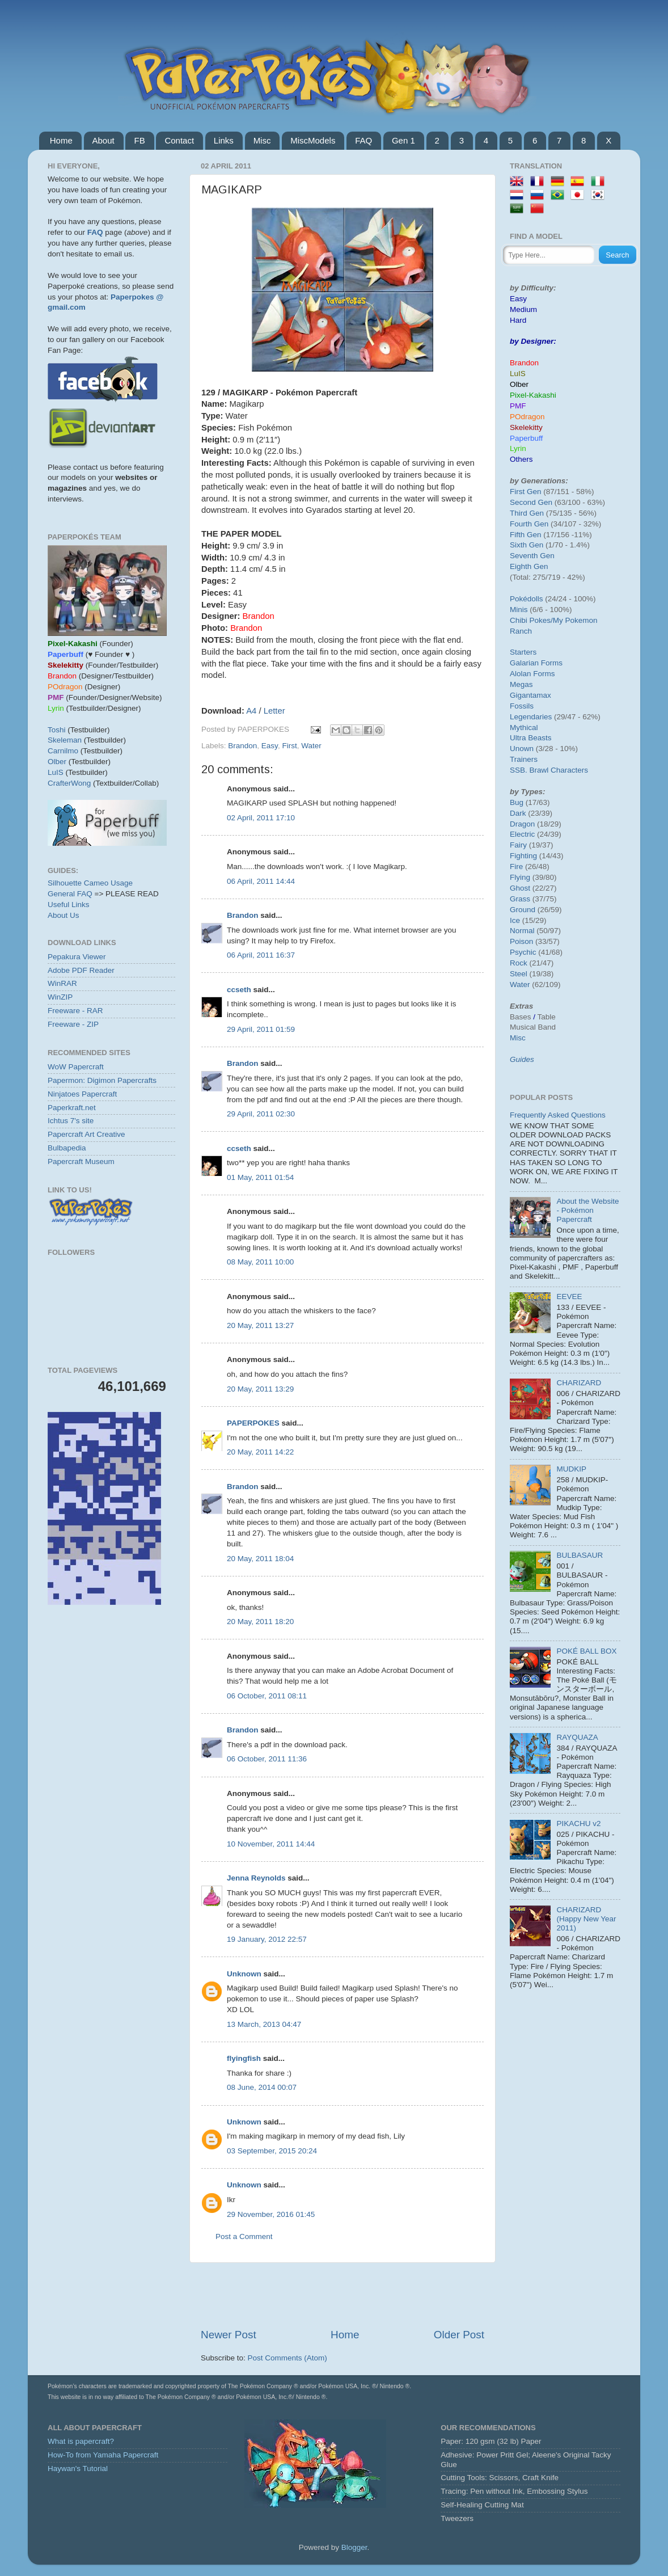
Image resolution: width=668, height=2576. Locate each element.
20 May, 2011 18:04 (260, 1558)
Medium (523, 309)
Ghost (520, 888)
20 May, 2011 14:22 (260, 1452)
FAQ (363, 140)
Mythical (524, 727)
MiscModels (312, 140)
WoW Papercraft (76, 1067)
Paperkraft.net (72, 1107)
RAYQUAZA (577, 1737)
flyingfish (244, 2058)
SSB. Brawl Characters (549, 770)
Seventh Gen (532, 555)
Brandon (242, 745)
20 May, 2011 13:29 (260, 1389)
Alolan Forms (532, 673)
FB (139, 140)
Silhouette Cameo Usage (90, 883)
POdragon (527, 416)
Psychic (523, 952)
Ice (515, 920)
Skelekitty (526, 427)
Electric (522, 834)
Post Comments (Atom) (287, 2358)
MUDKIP (571, 1469)
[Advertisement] (342, 2295)
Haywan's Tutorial (78, 2468)
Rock (518, 963)
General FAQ (70, 893)
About (103, 140)
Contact (179, 140)
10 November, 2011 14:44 (271, 1844)
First (289, 745)
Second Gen (531, 502)
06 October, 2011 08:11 (267, 1696)
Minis (519, 609)
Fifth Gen (526, 534)
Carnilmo (63, 751)
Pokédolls (526, 599)
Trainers (524, 759)
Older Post (459, 2335)
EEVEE (569, 1296)
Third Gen (527, 513)
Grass (520, 899)
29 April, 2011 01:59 (261, 1029)
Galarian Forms (536, 663)
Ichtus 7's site (71, 1120)
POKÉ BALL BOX (586, 1651)
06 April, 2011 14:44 (261, 881)
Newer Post (228, 2335)
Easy (269, 745)
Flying (520, 877)
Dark (518, 813)
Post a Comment (244, 2236)
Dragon (522, 824)
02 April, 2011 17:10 (261, 817)
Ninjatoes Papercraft (82, 1094)
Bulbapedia (67, 1148)
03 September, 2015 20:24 (272, 2151)
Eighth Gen (529, 566)
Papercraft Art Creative (86, 1134)
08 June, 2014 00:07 (262, 2087)
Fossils (522, 706)
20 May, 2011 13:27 (260, 1325)
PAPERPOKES (253, 1423)
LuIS (56, 772)
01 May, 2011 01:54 (260, 1177)
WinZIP (60, 997)
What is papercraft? (81, 2441)
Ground (522, 909)
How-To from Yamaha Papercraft (103, 2455)
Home (61, 140)
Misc (262, 140)
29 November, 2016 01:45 (271, 2214)
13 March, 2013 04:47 (264, 2024)
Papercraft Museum (81, 1161)
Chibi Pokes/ (531, 620)
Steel (518, 973)
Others (521, 459)
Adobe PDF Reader (81, 970)
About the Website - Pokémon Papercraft (587, 1210)
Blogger (354, 2547)
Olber (57, 761)
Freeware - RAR (75, 1010)
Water (311, 745)
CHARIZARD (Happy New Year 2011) (586, 1918)
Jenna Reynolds (256, 1878)
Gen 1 (403, 140)
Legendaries (531, 716)
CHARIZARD (578, 1382)
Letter (274, 710)
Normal (522, 930)
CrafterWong (69, 783)
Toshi (57, 730)
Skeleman (65, 740)
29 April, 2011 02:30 (261, 1114)
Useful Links (69, 904)
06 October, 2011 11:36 (267, 1759)
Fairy (518, 845)
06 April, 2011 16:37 (261, 955)
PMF (518, 406)
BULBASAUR (579, 1555)
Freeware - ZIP (73, 1024)
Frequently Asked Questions (558, 1115)
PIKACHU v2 (578, 1823)
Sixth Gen (526, 545)
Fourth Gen (529, 524)
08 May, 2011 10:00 (260, 1262)
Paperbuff (526, 438)
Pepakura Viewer (77, 956)
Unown (522, 748)
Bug (516, 802)
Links (224, 140)
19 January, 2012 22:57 (267, 1939)
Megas (521, 684)
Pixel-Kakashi (533, 395)
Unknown (244, 1974)
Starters (523, 652)
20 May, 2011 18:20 (260, 1621)
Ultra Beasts (531, 737)
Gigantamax (530, 695)
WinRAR (62, 983)
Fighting (523, 855)
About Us (63, 915)
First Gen (526, 491)
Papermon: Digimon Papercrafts (102, 1080)
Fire (516, 866)
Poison (521, 941)
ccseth (239, 989)
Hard (518, 320)
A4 (251, 710)
